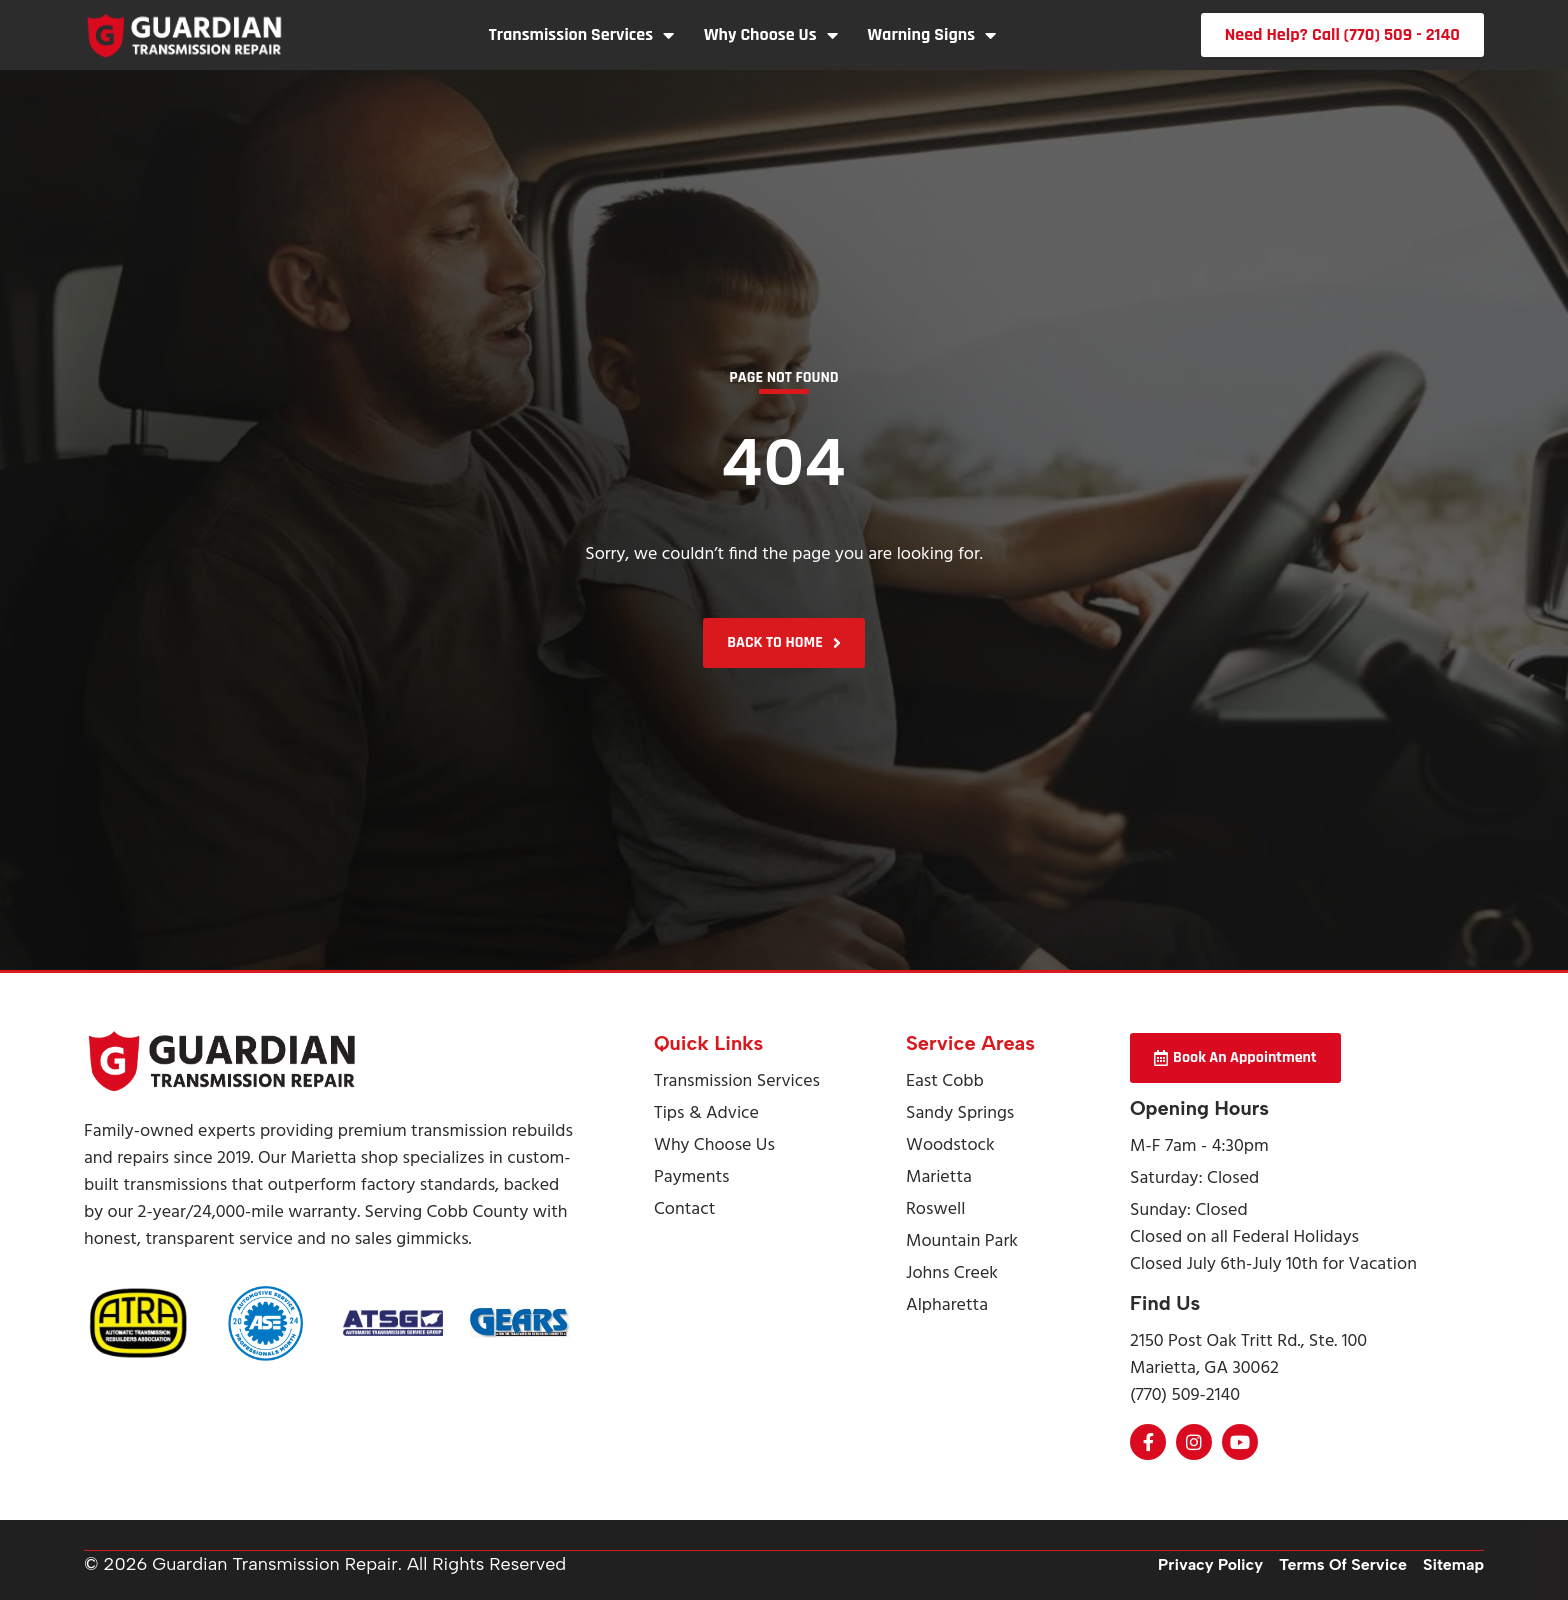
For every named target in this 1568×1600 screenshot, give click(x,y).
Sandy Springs (960, 1113)
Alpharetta (947, 1305)
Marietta (939, 1177)
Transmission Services (581, 35)
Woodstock (950, 1145)
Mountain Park (962, 1241)
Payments (691, 1177)
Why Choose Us (771, 35)
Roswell (935, 1209)
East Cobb (945, 1081)
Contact (684, 1209)
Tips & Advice (706, 1113)
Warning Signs (932, 35)
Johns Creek (952, 1273)
